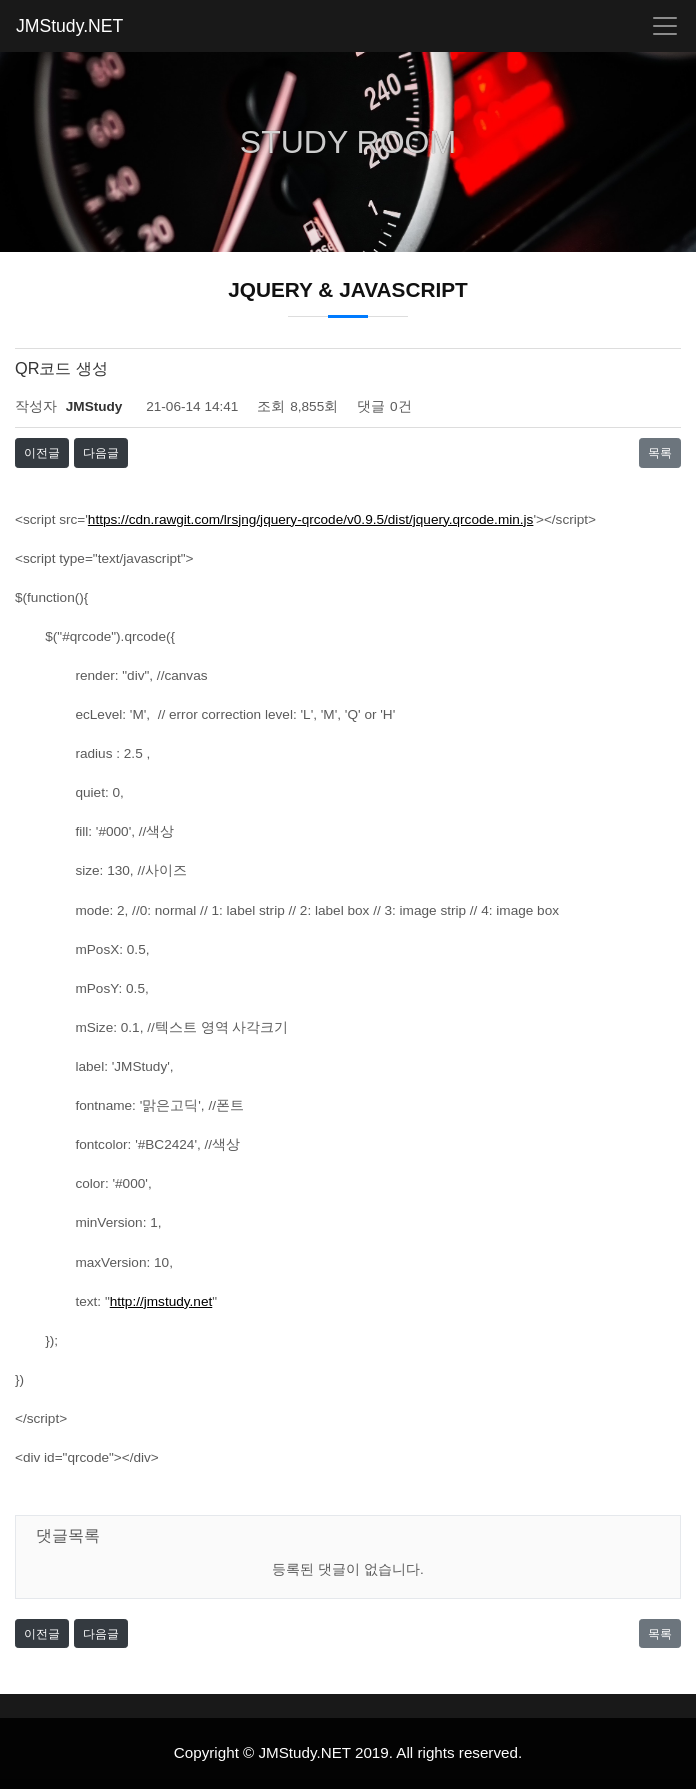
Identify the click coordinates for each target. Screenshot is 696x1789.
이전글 (42, 453)
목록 (660, 453)
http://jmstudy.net (161, 1301)
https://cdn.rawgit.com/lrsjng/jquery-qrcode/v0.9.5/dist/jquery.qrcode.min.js (311, 519)
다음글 (101, 453)
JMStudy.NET (69, 26)
